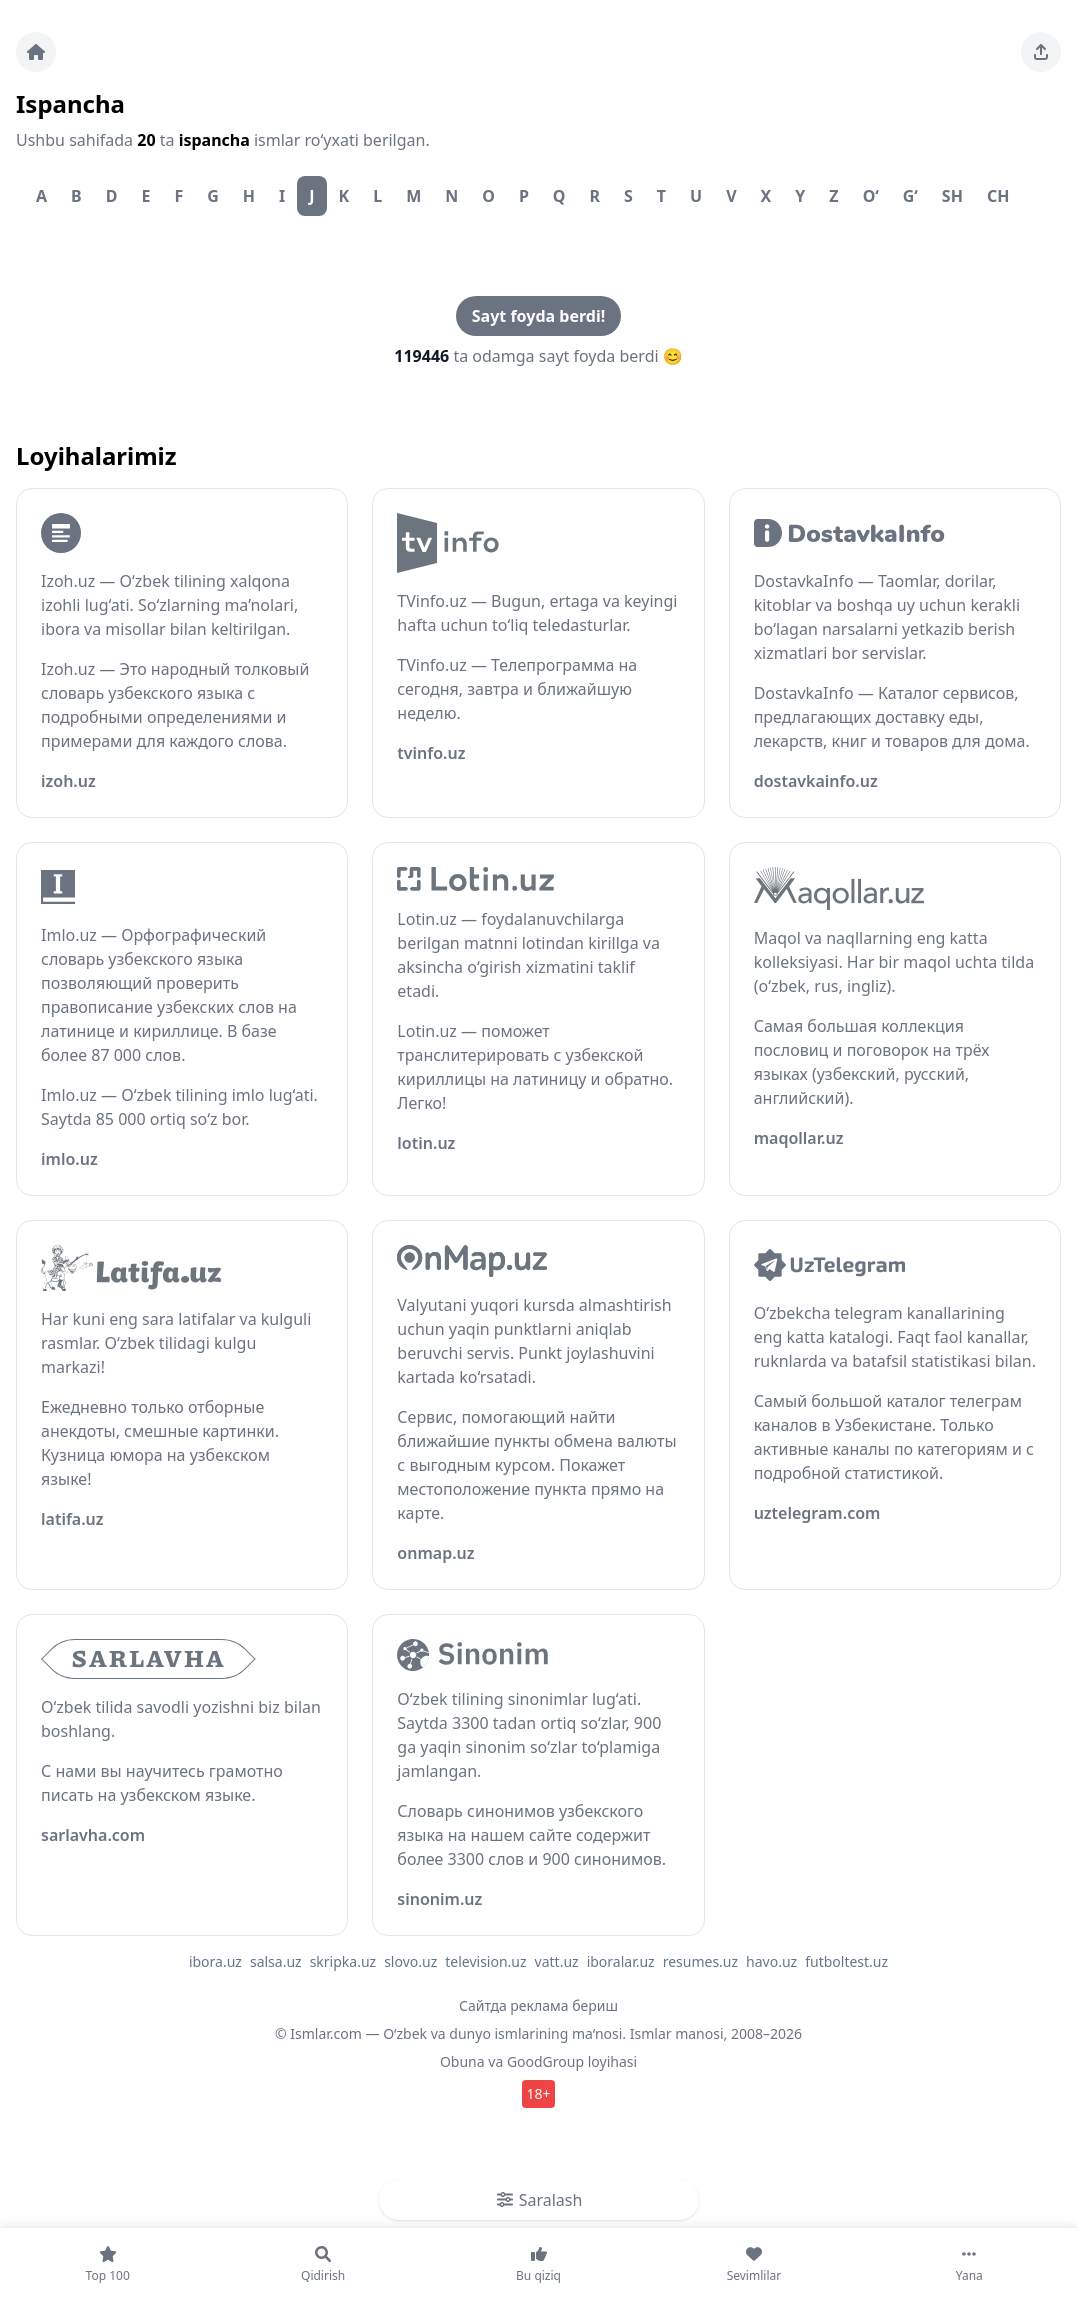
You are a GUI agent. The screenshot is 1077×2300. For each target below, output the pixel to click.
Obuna (462, 2061)
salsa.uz (276, 1961)
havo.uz (771, 1961)
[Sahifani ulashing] (1041, 52)
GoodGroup (545, 2061)
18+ (538, 2093)
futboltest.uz (846, 1961)
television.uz (485, 1961)
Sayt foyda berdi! (538, 316)
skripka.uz (343, 1961)
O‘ (871, 196)
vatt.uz (557, 1961)
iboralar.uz (621, 1961)
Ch (998, 196)
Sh (952, 196)
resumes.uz (700, 1961)
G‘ (910, 196)
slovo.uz (410, 1961)
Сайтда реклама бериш (538, 2005)
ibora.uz (215, 1961)
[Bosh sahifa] (36, 52)
